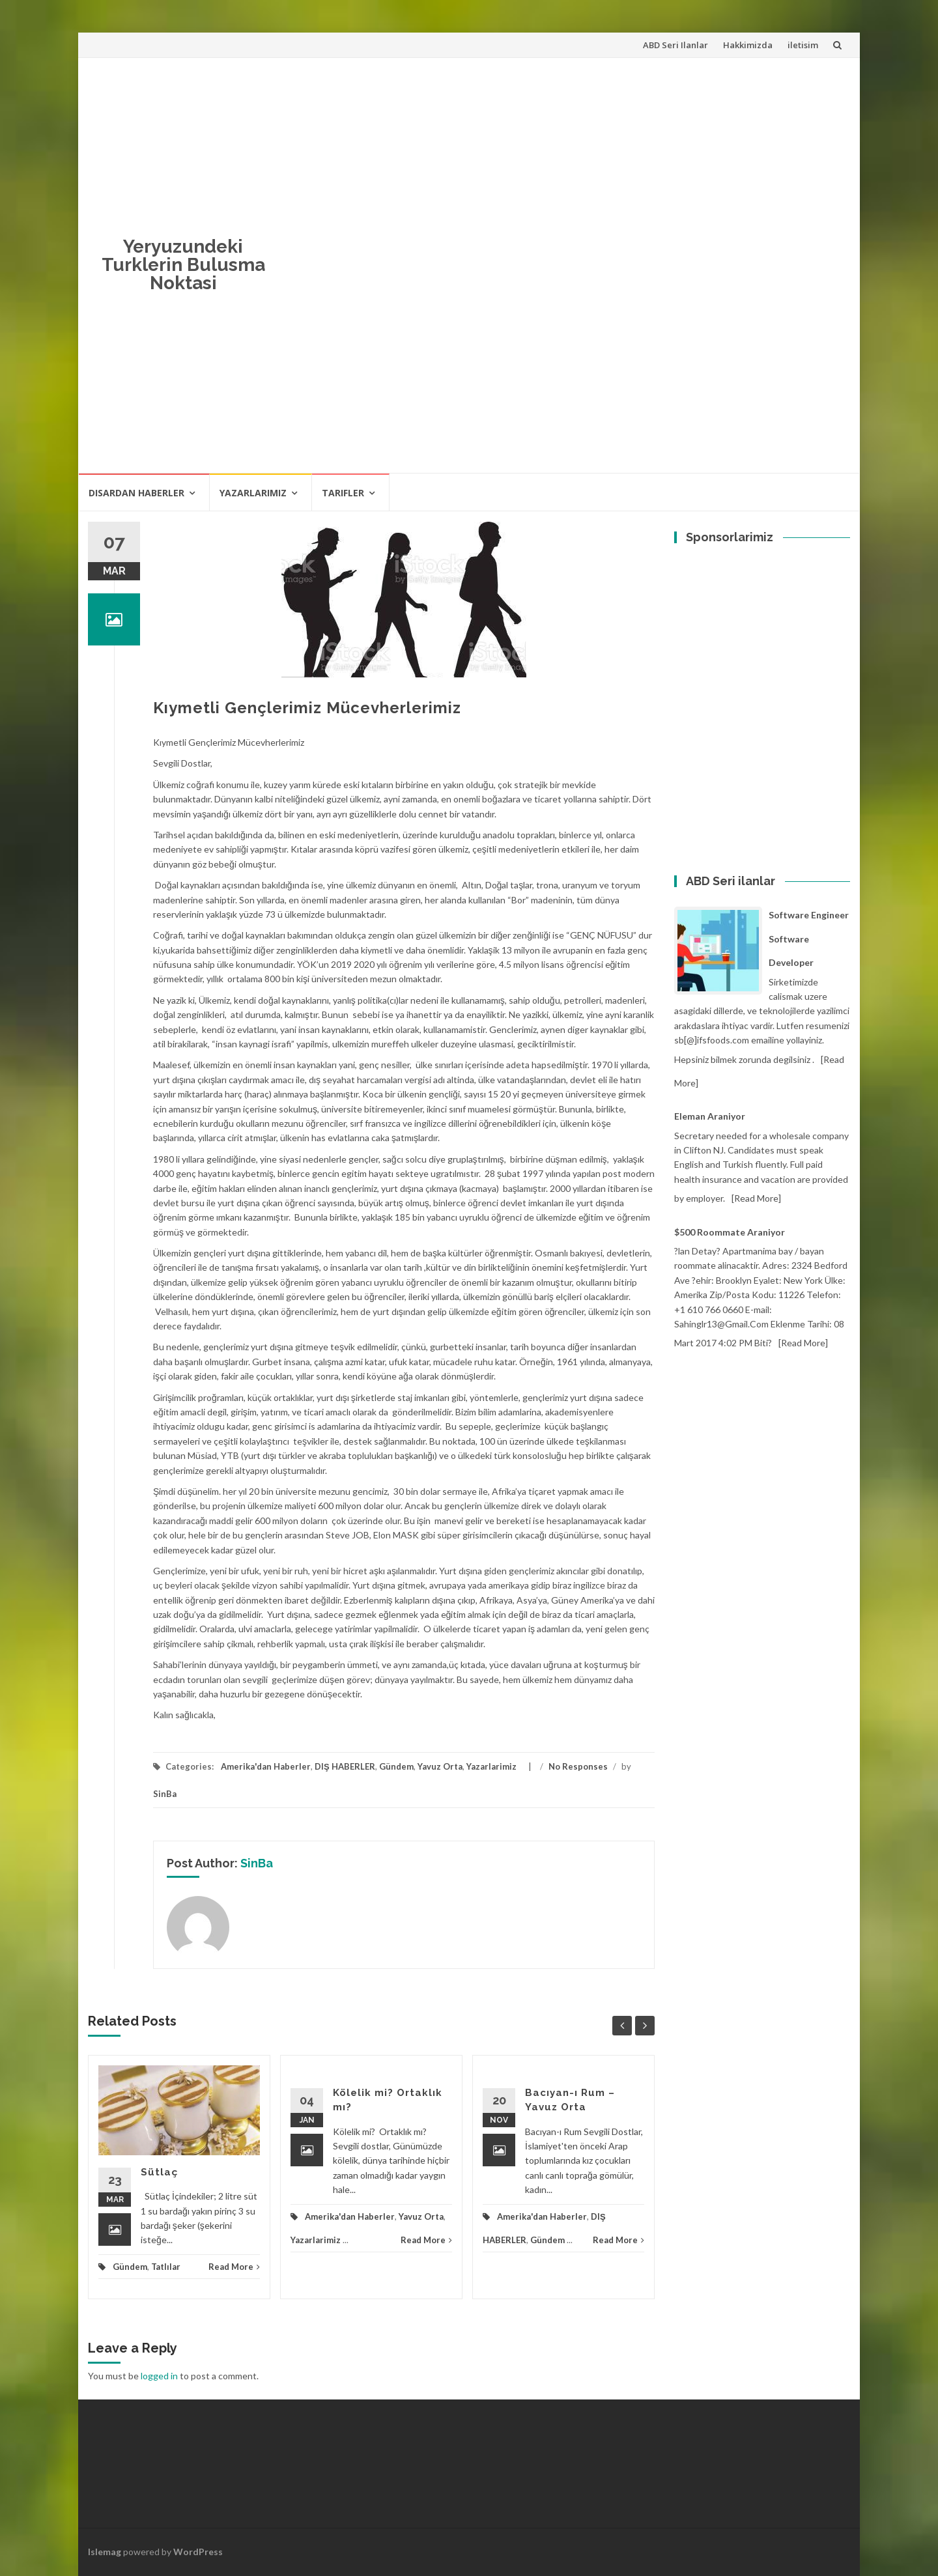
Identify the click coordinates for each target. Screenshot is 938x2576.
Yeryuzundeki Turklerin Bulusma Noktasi (183, 265)
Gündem (396, 1766)
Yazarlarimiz (253, 493)
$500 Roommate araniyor (729, 1232)
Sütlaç (159, 2172)
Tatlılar (165, 2266)
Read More (234, 2266)
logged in (159, 2375)
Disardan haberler (136, 493)
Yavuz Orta (440, 1766)
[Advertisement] (791, 263)
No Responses (578, 1766)
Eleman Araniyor (709, 1116)
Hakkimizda (748, 45)
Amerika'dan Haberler (266, 1766)
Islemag (104, 2551)
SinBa (165, 1794)
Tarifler (343, 493)
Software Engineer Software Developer (809, 938)
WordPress (198, 2551)
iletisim (803, 45)
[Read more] (756, 1198)
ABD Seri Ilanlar (675, 45)
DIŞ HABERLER (345, 1766)
